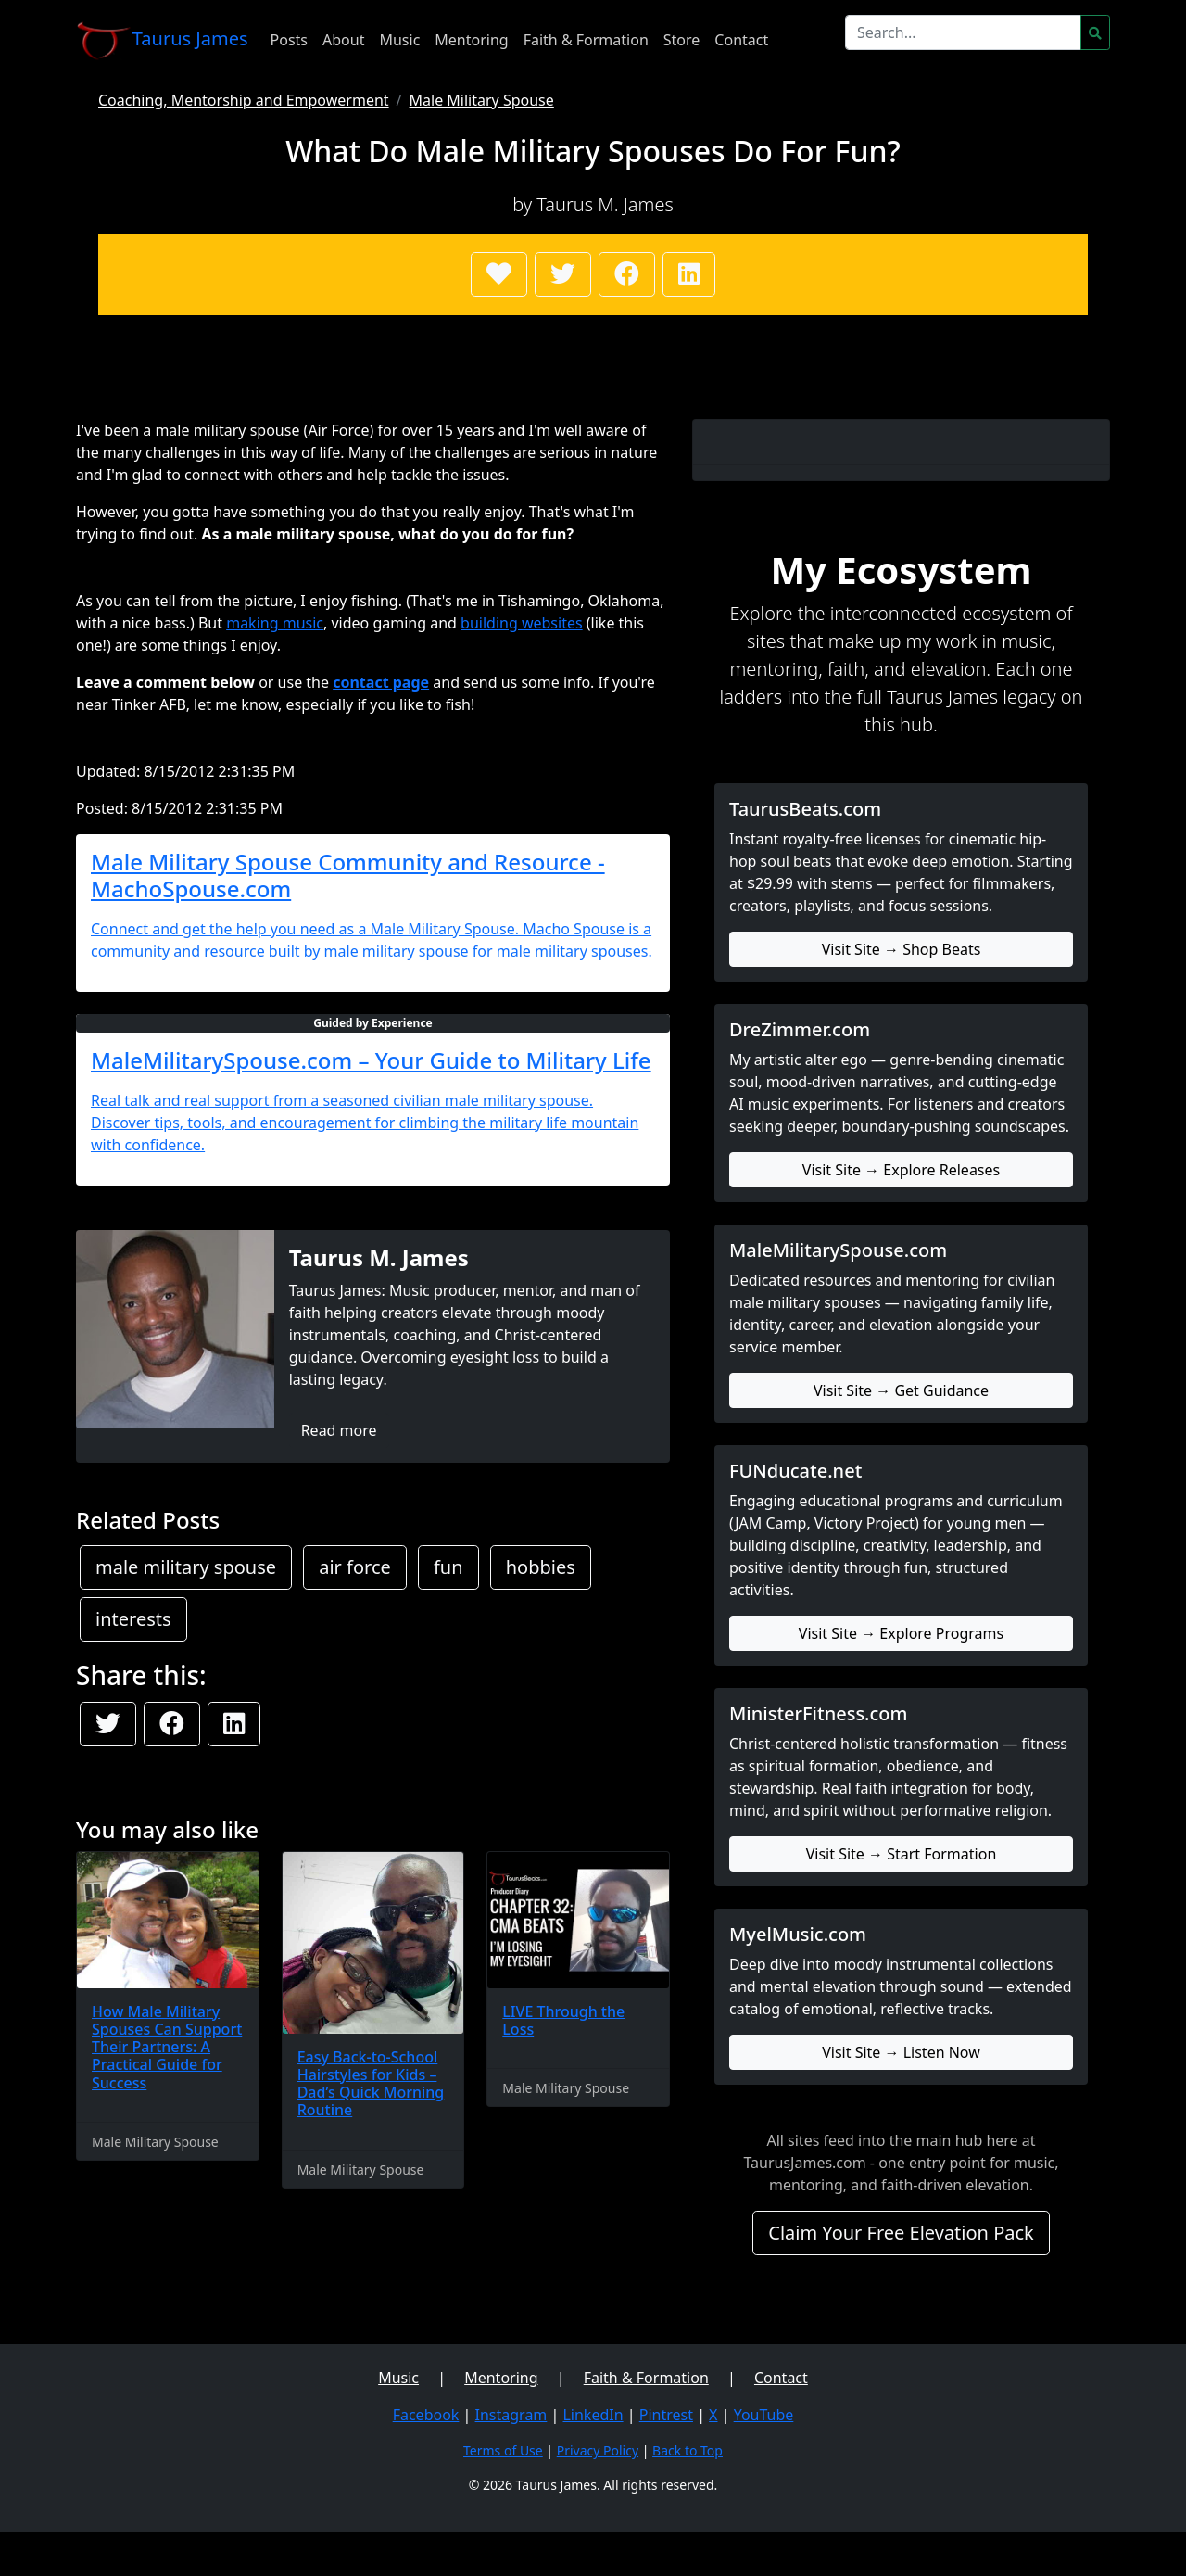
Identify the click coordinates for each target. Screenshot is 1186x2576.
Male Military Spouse (482, 100)
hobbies (540, 1567)
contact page (381, 682)
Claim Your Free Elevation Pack (901, 2232)
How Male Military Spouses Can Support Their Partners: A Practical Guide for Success (167, 2047)
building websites (522, 623)
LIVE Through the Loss (563, 2020)
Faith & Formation (586, 40)
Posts (289, 40)
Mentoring (471, 40)
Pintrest (666, 2415)
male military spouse (185, 1567)
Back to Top (687, 2450)
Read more (339, 1430)
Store (681, 40)
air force (355, 1567)
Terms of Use (503, 2450)
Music (399, 40)
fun (448, 1567)
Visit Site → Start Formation (901, 1854)
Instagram (511, 2415)
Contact (741, 40)
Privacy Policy (597, 2450)
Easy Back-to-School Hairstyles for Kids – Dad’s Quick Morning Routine (371, 2084)
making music (274, 623)
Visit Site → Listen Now (901, 2052)
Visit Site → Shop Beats (901, 949)
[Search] (963, 32)
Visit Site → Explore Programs (901, 1633)
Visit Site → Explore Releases (901, 1170)
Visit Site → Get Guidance (901, 1390)
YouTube (764, 2415)
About (343, 40)
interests (133, 1618)
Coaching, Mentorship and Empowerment (243, 100)
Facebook (426, 2415)
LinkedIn (592, 2415)
